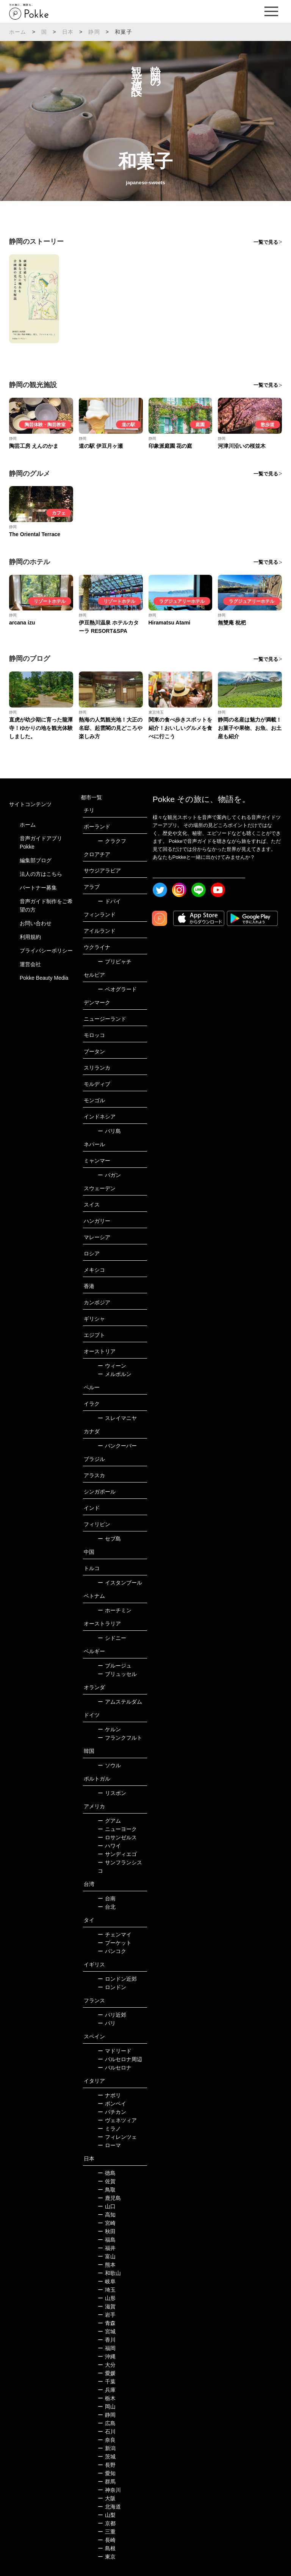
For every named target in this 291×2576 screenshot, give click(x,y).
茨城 (107, 2457)
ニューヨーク (117, 1829)
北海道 (109, 2507)
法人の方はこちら (41, 874)
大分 (107, 2365)
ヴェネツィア (117, 2120)
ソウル (109, 1765)
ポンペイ (112, 2104)
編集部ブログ (36, 860)
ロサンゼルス (117, 1837)
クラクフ (112, 841)
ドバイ (109, 901)
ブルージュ (114, 1666)
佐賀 (107, 2181)
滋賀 (107, 2306)
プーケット (114, 1943)
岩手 (107, 2315)
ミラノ (109, 2129)
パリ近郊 (112, 2015)
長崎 (107, 2540)
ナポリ (109, 2095)
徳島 (107, 2173)
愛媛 (107, 2373)
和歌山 (109, 2273)
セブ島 (109, 1539)
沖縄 (107, 2356)
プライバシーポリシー (46, 951)
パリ (107, 2023)
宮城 (107, 2331)
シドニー (112, 1638)
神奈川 (109, 2490)
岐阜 (107, 2281)
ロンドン (112, 1987)
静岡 (94, 32)
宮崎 (107, 2223)
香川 (107, 2340)
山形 (107, 2298)
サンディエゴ (117, 1854)
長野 (107, 2465)
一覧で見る (265, 242)
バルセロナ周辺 (120, 2059)
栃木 (107, 2398)
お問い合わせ (36, 923)
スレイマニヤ (117, 1418)
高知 (107, 2215)
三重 (107, 2532)
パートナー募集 (38, 888)
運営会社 (30, 964)
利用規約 (30, 937)
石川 (107, 2432)
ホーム (18, 32)
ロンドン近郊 (117, 1979)
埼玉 (107, 2290)
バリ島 (109, 1131)
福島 (107, 2240)
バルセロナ (114, 2068)
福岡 (107, 2348)
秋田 (107, 2231)
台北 (107, 1907)
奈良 (107, 2440)
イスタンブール (120, 1583)
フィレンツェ (117, 2137)
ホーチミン (114, 1610)
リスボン (112, 1793)
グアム (109, 1821)
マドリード (114, 2051)
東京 (107, 2557)
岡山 (107, 2406)
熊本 (107, 2265)
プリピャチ (114, 962)
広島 (107, 2423)
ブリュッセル (117, 1674)
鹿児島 (109, 2198)
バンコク (112, 1951)
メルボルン (114, 1374)
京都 (107, 2523)
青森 (107, 2323)
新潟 (107, 2448)
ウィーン (112, 1366)
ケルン (109, 1729)
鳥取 (107, 2190)
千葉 (107, 2381)
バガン (109, 1175)
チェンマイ (114, 1934)
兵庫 (107, 2390)
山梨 (107, 2515)
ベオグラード (117, 989)
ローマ (109, 2145)
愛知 (107, 2473)
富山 (107, 2256)
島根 (107, 2548)
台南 (107, 1898)
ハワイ (109, 1846)
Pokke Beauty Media (44, 978)
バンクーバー (117, 1446)
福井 (107, 2248)
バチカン (112, 2112)
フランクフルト (120, 1738)
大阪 (107, 2498)
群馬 (107, 2482)
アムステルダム (120, 1702)
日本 (68, 32)
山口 (107, 2206)
